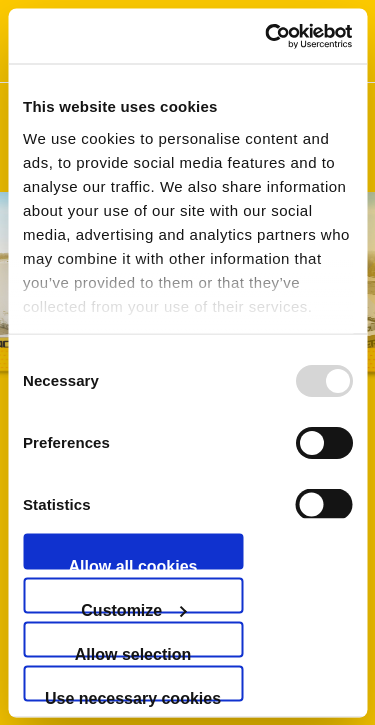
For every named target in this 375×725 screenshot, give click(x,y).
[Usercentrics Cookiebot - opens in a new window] (267, 36)
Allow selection (133, 651)
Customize (133, 607)
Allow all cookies (133, 563)
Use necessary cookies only (133, 695)
